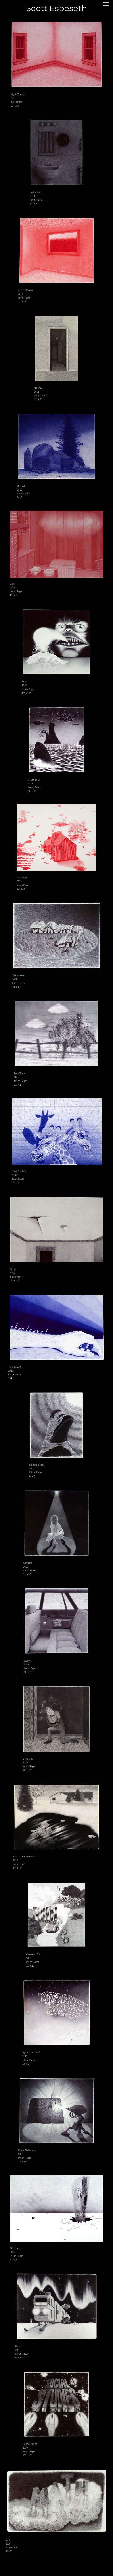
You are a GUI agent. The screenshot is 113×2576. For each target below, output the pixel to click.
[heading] (56, 8)
